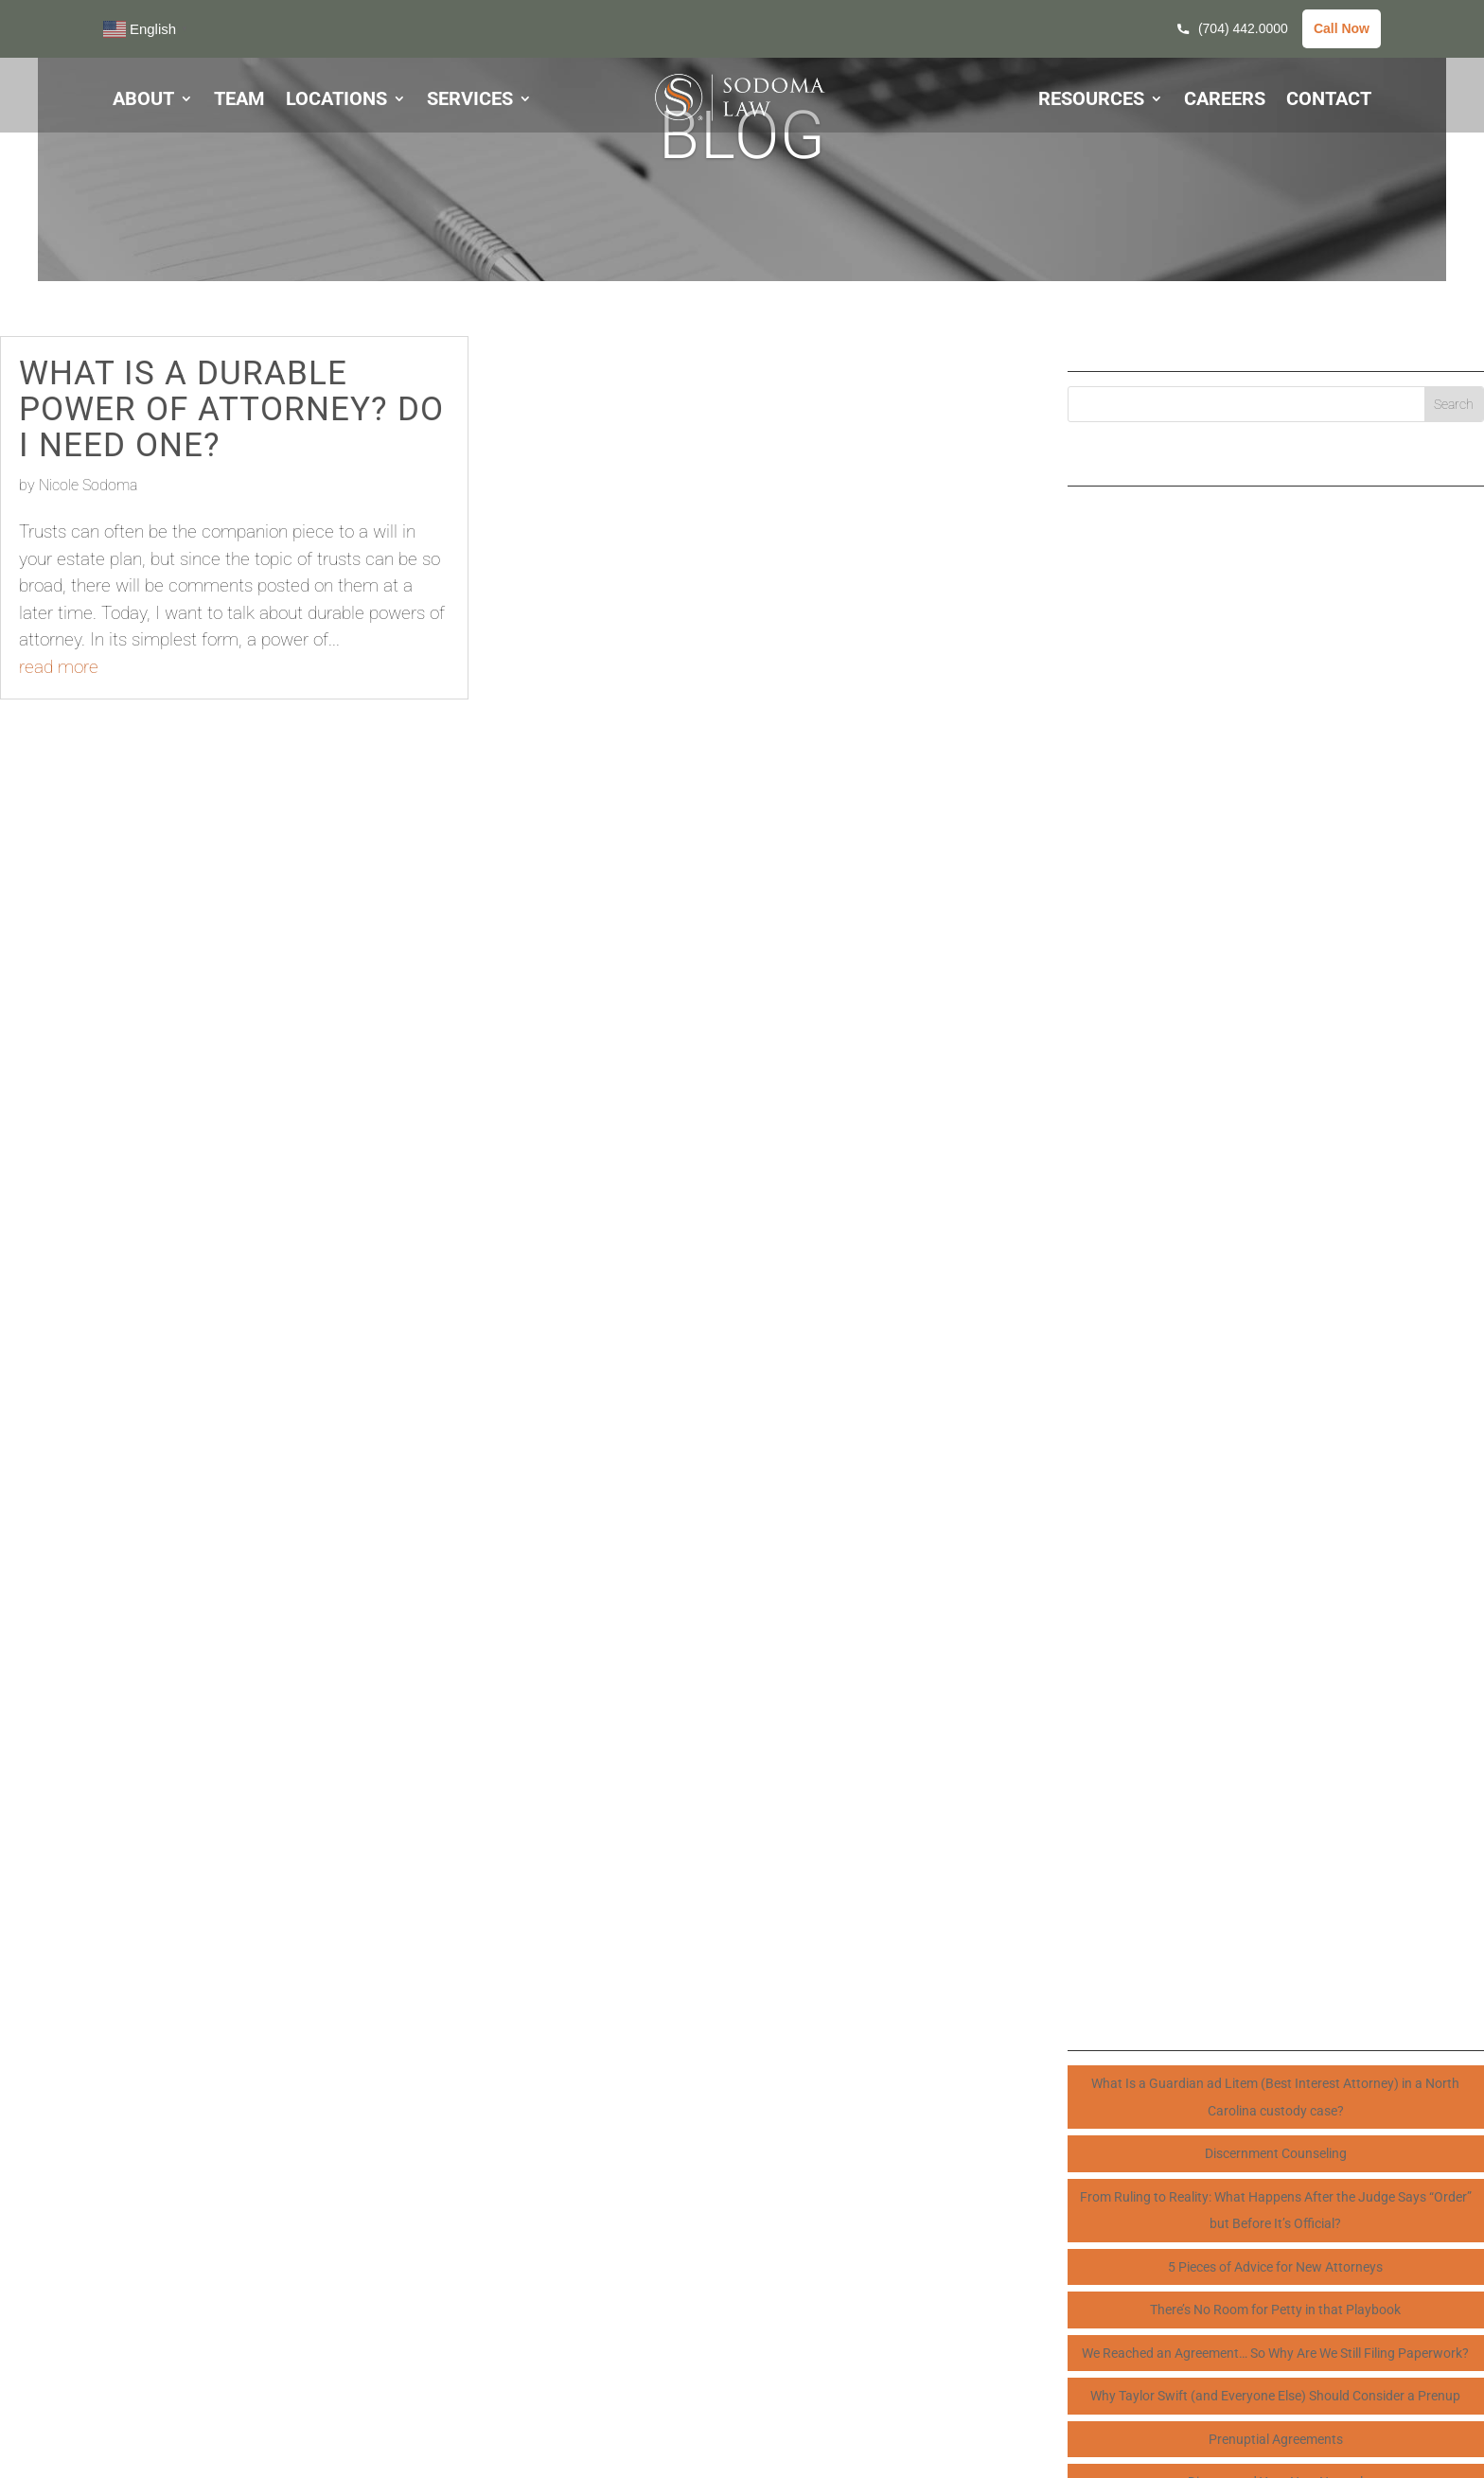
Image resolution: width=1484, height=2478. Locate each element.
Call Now (1341, 28)
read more (58, 667)
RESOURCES (1091, 101)
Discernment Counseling (1276, 2153)
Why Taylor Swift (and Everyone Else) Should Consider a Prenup (1275, 2395)
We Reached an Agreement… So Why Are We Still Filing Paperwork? (1275, 2353)
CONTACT (1328, 101)
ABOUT (143, 101)
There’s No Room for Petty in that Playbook (1275, 2309)
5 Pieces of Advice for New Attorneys (1275, 2266)
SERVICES (470, 101)
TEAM (239, 101)
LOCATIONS (336, 101)
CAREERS (1224, 101)
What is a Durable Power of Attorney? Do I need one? (231, 409)
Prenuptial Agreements (1276, 2439)
